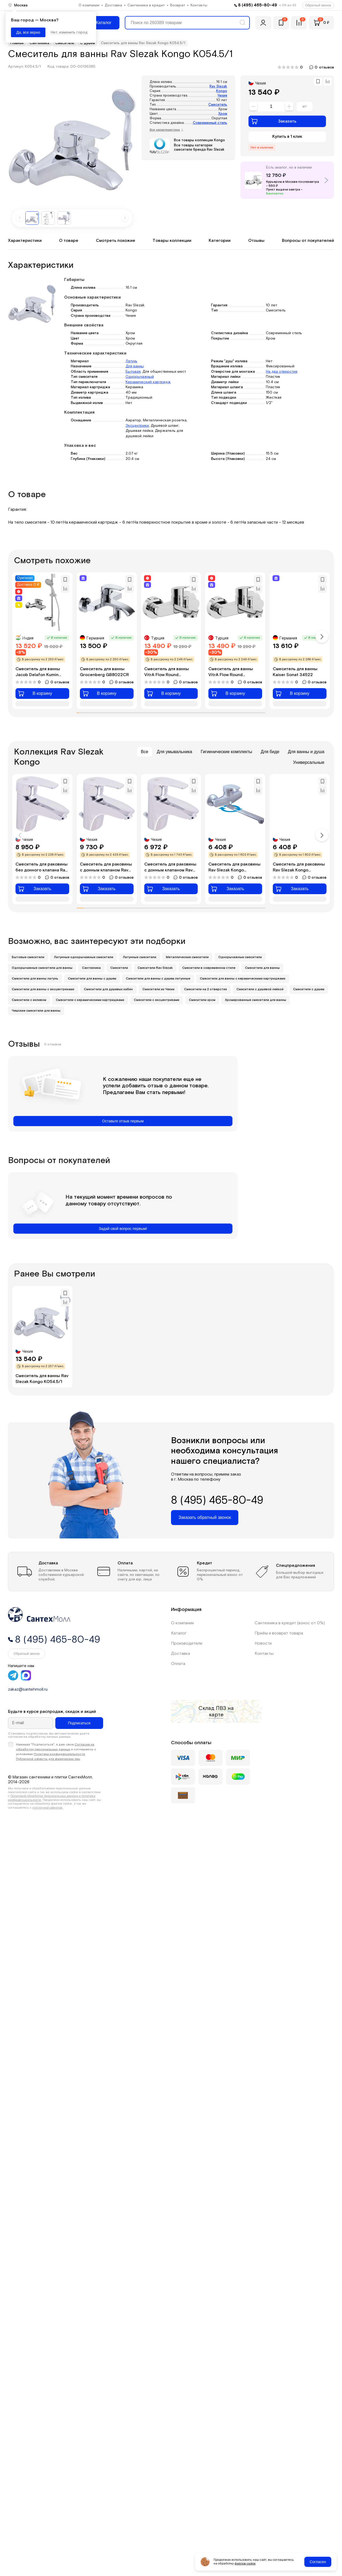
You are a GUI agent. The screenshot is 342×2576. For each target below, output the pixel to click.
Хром (222, 114)
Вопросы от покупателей (308, 240)
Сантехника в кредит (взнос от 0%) (290, 1623)
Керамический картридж (148, 382)
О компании (89, 5)
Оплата (178, 1664)
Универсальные (308, 762)
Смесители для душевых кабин (108, 989)
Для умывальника (174, 751)
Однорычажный (140, 376)
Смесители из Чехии (158, 989)
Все (144, 751)
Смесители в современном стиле (208, 968)
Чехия (222, 95)
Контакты (199, 5)
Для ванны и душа (306, 751)
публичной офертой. (47, 1808)
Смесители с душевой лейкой (259, 989)
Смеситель (217, 104)
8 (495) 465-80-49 (257, 5)
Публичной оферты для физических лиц (48, 1759)
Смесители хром (202, 1000)
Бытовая (133, 371)
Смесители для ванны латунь (35, 979)
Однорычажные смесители (240, 957)
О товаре (68, 240)
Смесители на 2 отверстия (205, 989)
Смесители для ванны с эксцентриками (43, 989)
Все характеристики (166, 130)
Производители (186, 1643)
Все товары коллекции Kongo (199, 140)
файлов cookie (245, 2563)
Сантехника (91, 968)
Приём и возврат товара (279, 1633)
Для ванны (135, 366)
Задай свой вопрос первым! (123, 1228)
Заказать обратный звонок (204, 1517)
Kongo (221, 91)
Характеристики (25, 240)
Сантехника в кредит (146, 5)
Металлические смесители (187, 957)
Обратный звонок (318, 5)
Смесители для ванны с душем (92, 979)
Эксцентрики (137, 425)
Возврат (177, 5)
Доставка (113, 5)
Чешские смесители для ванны (36, 1011)
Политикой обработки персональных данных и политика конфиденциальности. (51, 1798)
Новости (263, 1643)
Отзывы (256, 240)
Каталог (178, 1633)
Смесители (119, 968)
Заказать (273, 121)
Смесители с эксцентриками (156, 1000)
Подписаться (79, 1723)
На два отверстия (281, 371)
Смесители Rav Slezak (155, 968)
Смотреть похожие (115, 240)
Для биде (270, 751)
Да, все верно (28, 32)
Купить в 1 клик (287, 136)
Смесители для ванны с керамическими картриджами (242, 979)
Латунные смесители (139, 957)
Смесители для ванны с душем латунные (158, 979)
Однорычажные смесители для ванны (42, 968)
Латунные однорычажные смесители (83, 957)
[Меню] (99, 22)
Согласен (318, 2562)
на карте (221, 1711)
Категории (220, 240)
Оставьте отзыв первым (122, 1121)
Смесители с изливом (29, 1000)
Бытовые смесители (28, 957)
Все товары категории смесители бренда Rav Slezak (199, 147)
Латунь (131, 361)
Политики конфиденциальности (59, 1754)
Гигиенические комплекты (226, 751)
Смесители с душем (308, 989)
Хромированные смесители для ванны (255, 1000)
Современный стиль (210, 123)
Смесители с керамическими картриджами (90, 1000)
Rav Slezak (218, 86)
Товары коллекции (172, 240)
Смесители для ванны (262, 968)
